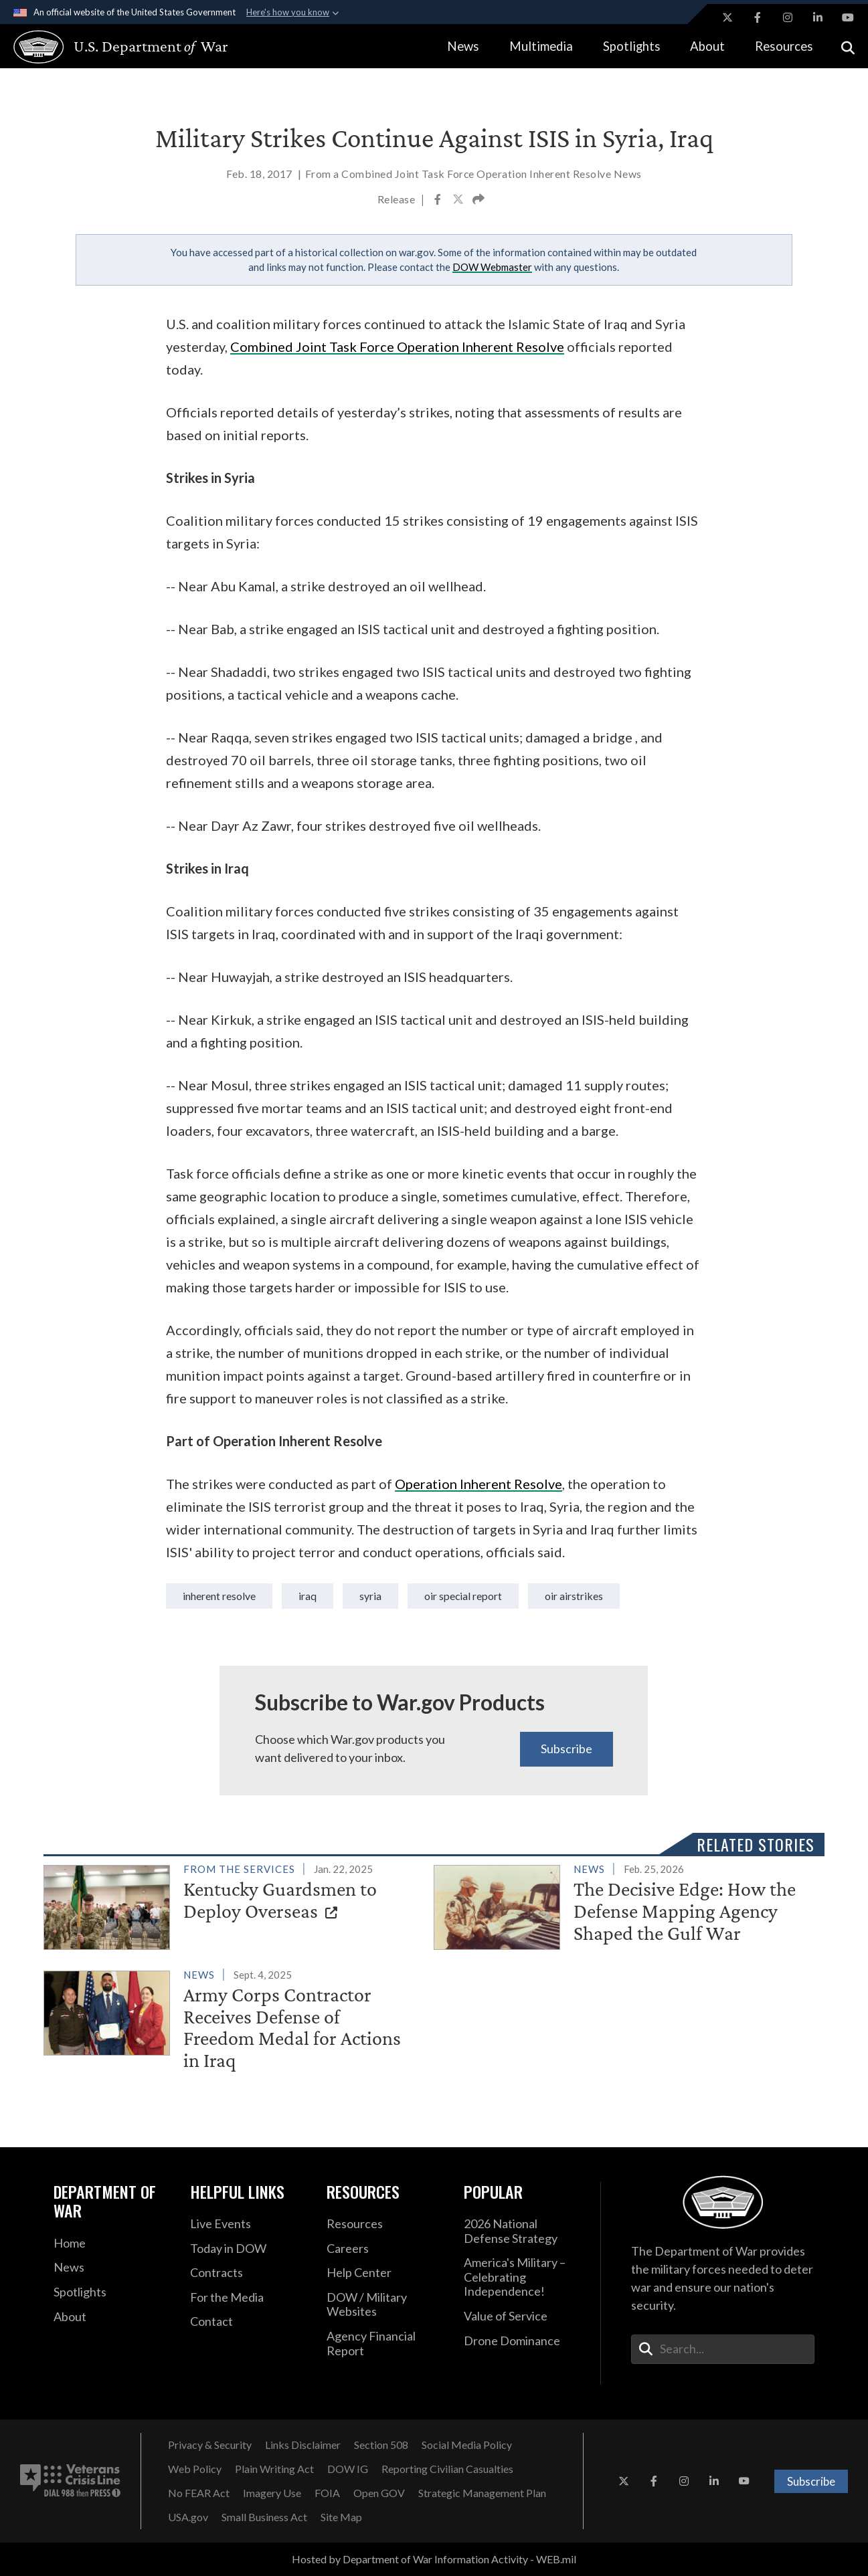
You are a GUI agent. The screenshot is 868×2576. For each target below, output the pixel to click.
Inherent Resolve (219, 1595)
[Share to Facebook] (438, 200)
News (463, 46)
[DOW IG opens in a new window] (348, 2469)
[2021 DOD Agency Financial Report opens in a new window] (385, 2343)
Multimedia (541, 46)
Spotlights (632, 46)
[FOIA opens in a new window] (327, 2493)
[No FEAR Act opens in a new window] (198, 2493)
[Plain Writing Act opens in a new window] (274, 2469)
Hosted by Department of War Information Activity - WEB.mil (434, 2559)
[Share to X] (459, 200)
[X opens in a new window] (727, 17)
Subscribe (566, 1748)
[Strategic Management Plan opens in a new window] (482, 2493)
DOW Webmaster (492, 267)
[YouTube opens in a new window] (848, 17)
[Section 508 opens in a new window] (381, 2445)
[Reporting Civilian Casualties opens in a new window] (447, 2469)
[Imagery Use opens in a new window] (272, 2493)
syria (370, 1595)
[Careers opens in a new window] (385, 2249)
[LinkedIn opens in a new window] (818, 17)
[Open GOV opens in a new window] (379, 2493)
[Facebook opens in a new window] (758, 17)
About (707, 46)
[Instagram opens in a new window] (788, 17)
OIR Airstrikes (574, 1595)
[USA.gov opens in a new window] (188, 2517)
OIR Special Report (463, 1595)
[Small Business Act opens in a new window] (264, 2517)
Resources (784, 46)
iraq (307, 1595)
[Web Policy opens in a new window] (194, 2469)
